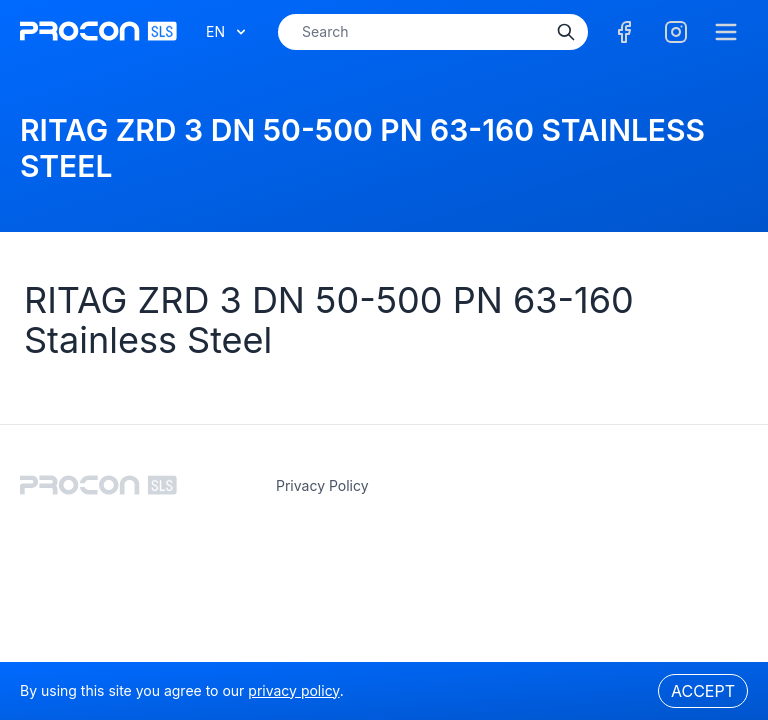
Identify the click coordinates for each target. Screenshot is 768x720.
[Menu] (726, 32)
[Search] (566, 32)
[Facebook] (624, 32)
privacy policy (322, 485)
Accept (703, 691)
